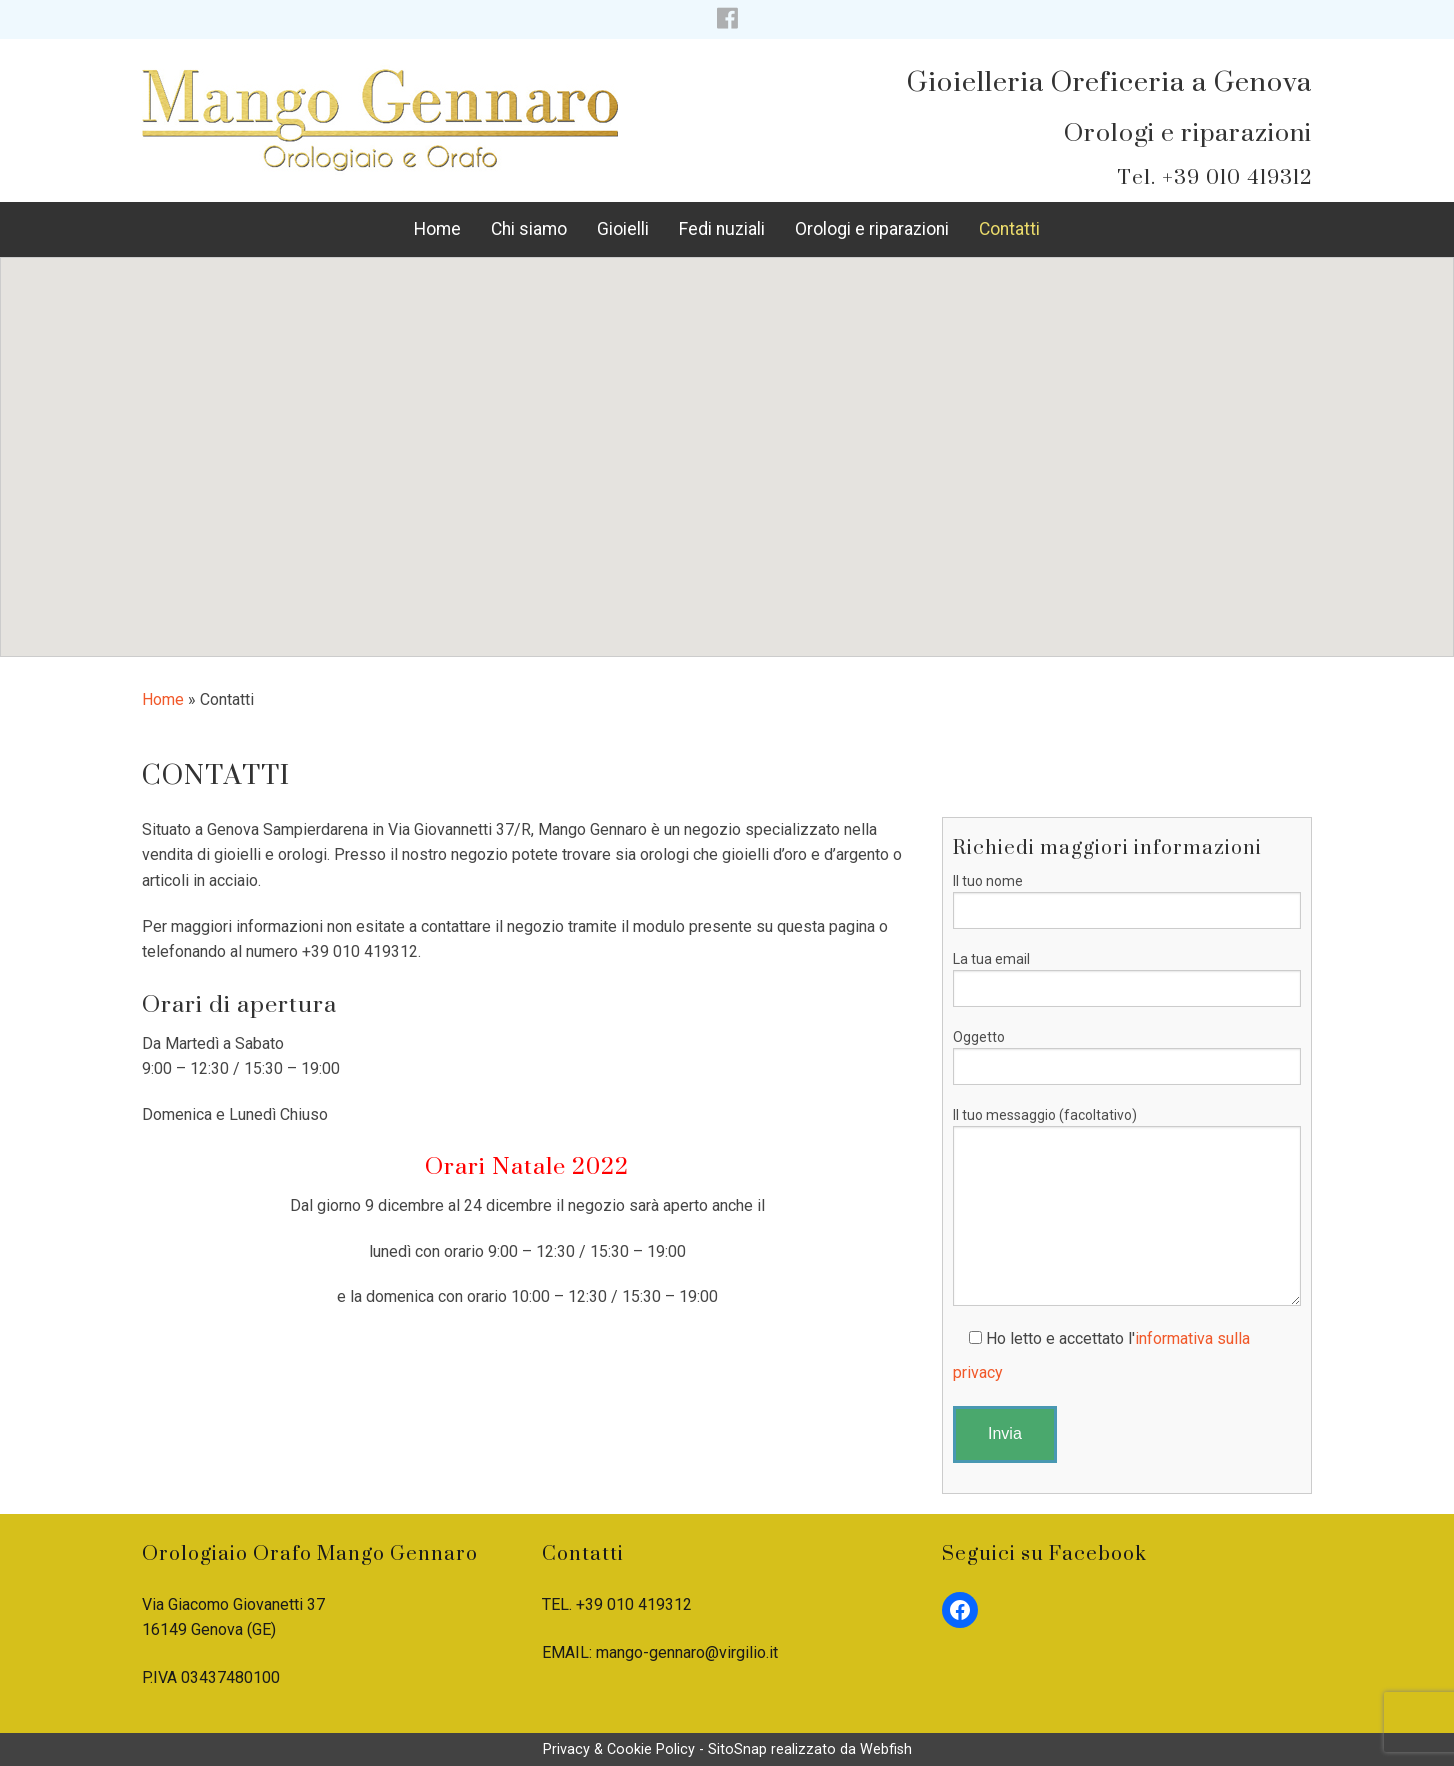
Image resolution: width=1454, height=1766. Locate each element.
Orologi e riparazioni (872, 229)
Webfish (886, 1749)
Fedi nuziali (722, 229)
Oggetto (1127, 1057)
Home (437, 229)
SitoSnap (737, 1749)
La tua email (1127, 979)
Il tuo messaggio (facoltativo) (1127, 1206)
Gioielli (623, 229)
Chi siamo (529, 229)
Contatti (1009, 229)
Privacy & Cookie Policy (619, 1749)
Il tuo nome (1127, 901)
